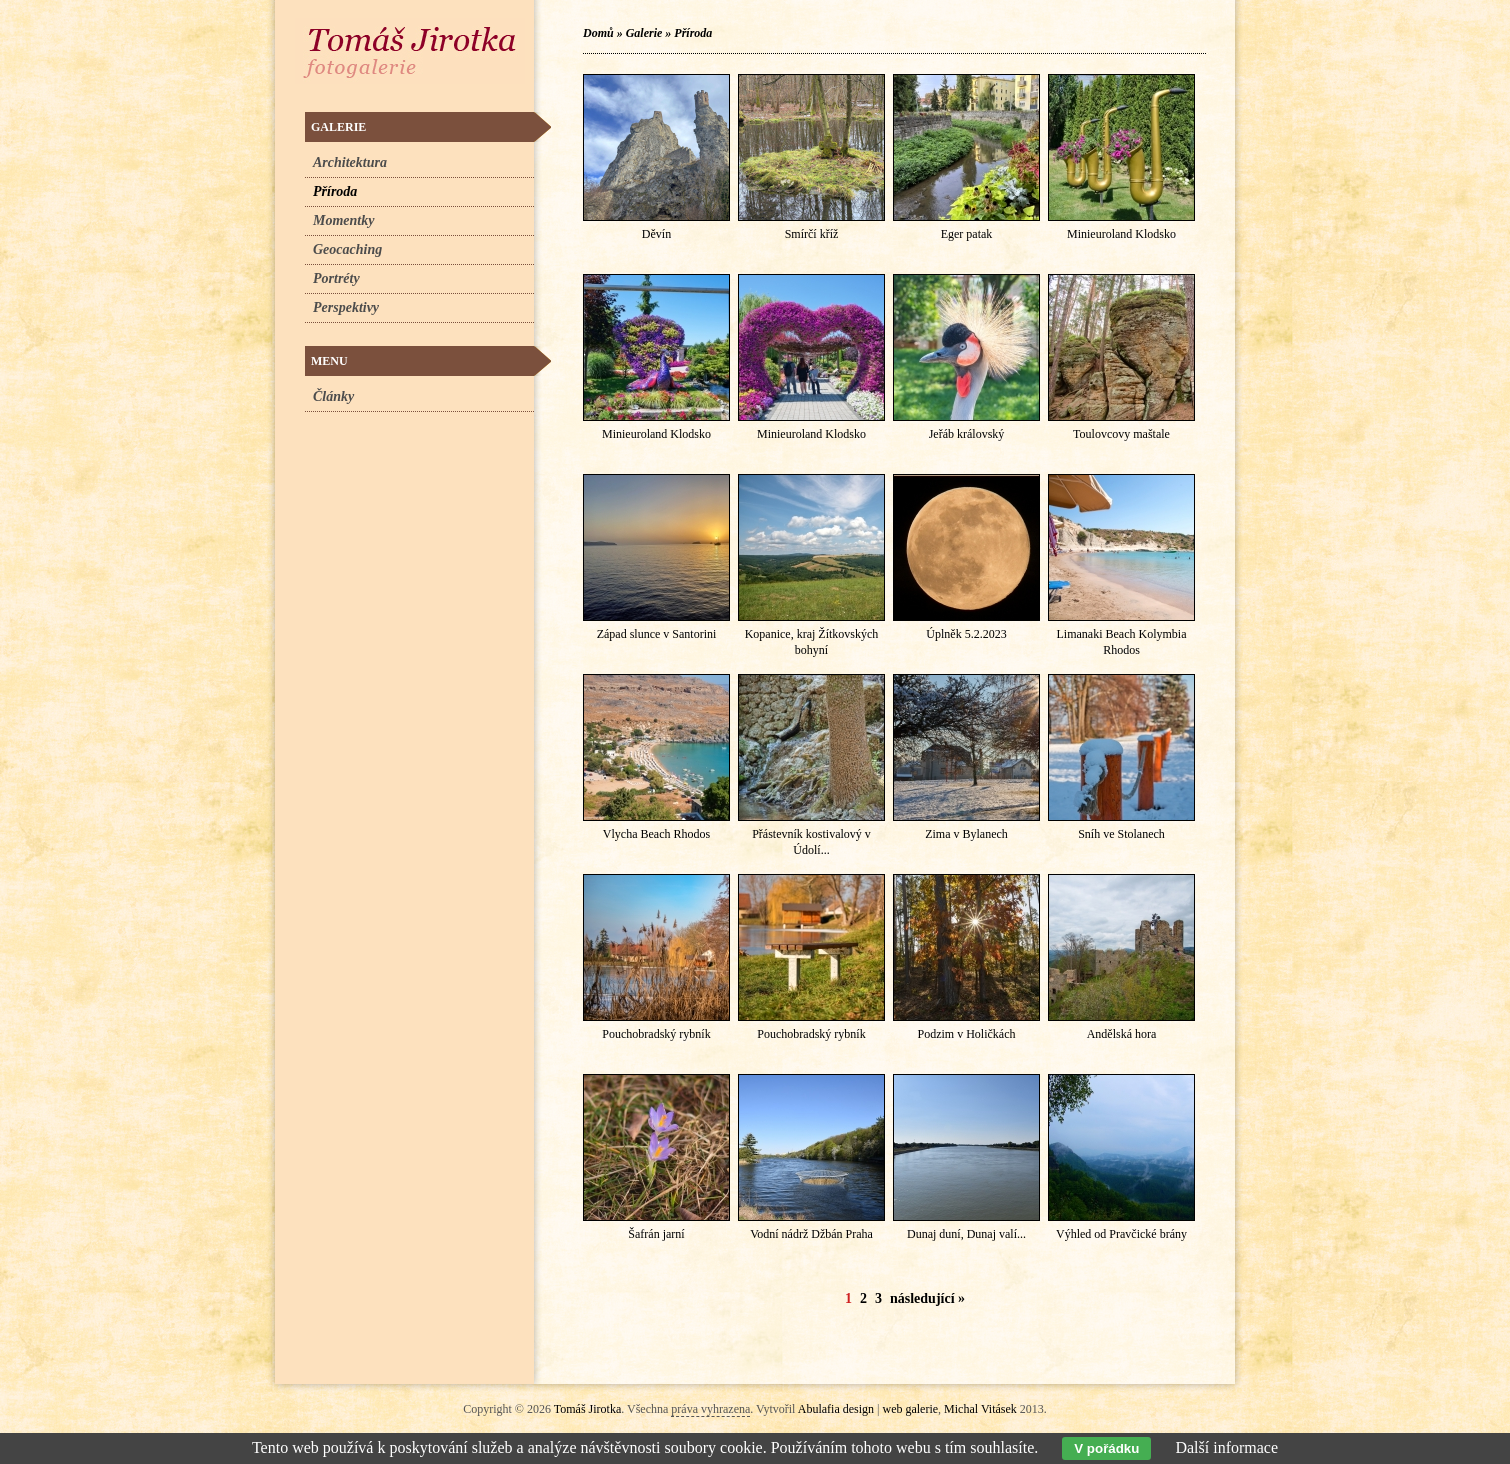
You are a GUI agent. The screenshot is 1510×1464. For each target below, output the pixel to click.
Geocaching (347, 249)
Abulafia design (836, 1409)
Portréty (336, 278)
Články (333, 396)
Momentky (343, 220)
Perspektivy (346, 307)
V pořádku (1106, 1448)
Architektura (350, 162)
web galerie (910, 1409)
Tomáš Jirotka (587, 1409)
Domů (598, 33)
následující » (927, 1298)
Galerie (644, 33)
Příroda (693, 33)
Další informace (1226, 1447)
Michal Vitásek (980, 1409)
